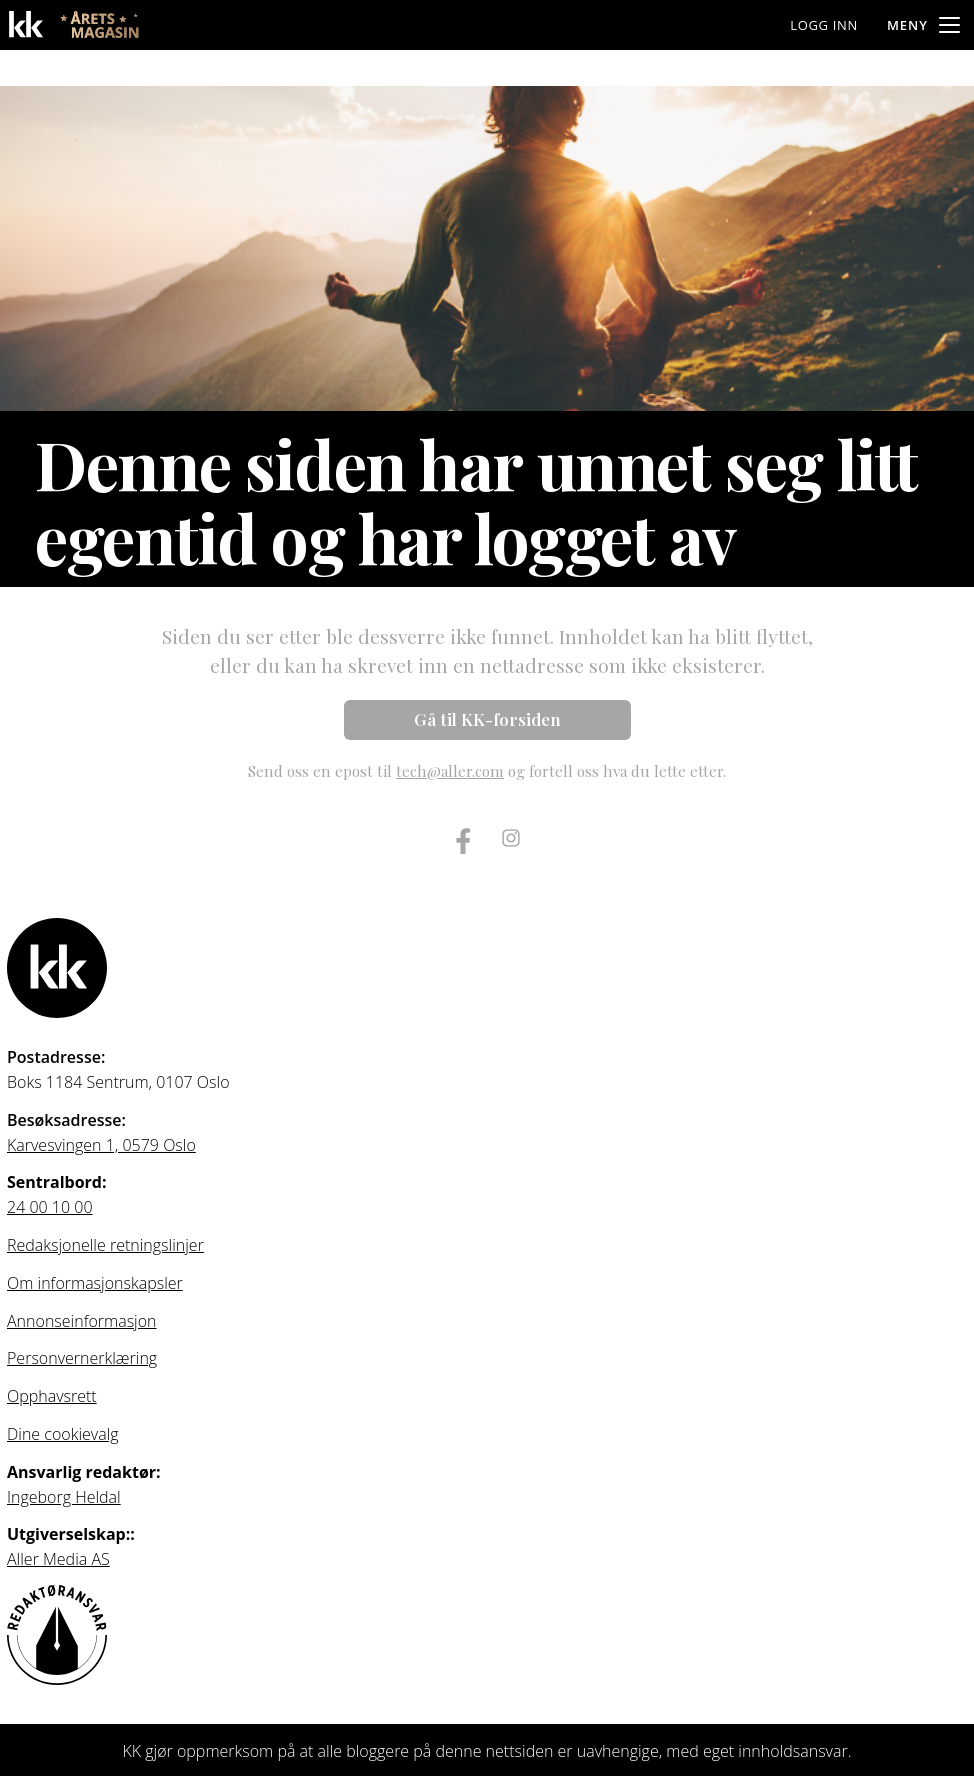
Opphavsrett (52, 1396)
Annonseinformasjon (82, 1321)
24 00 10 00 (50, 1207)
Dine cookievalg (63, 1434)
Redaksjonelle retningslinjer (105, 1245)
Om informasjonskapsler (95, 1283)
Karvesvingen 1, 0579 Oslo (101, 1145)
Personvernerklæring (82, 1358)
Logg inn (824, 25)
